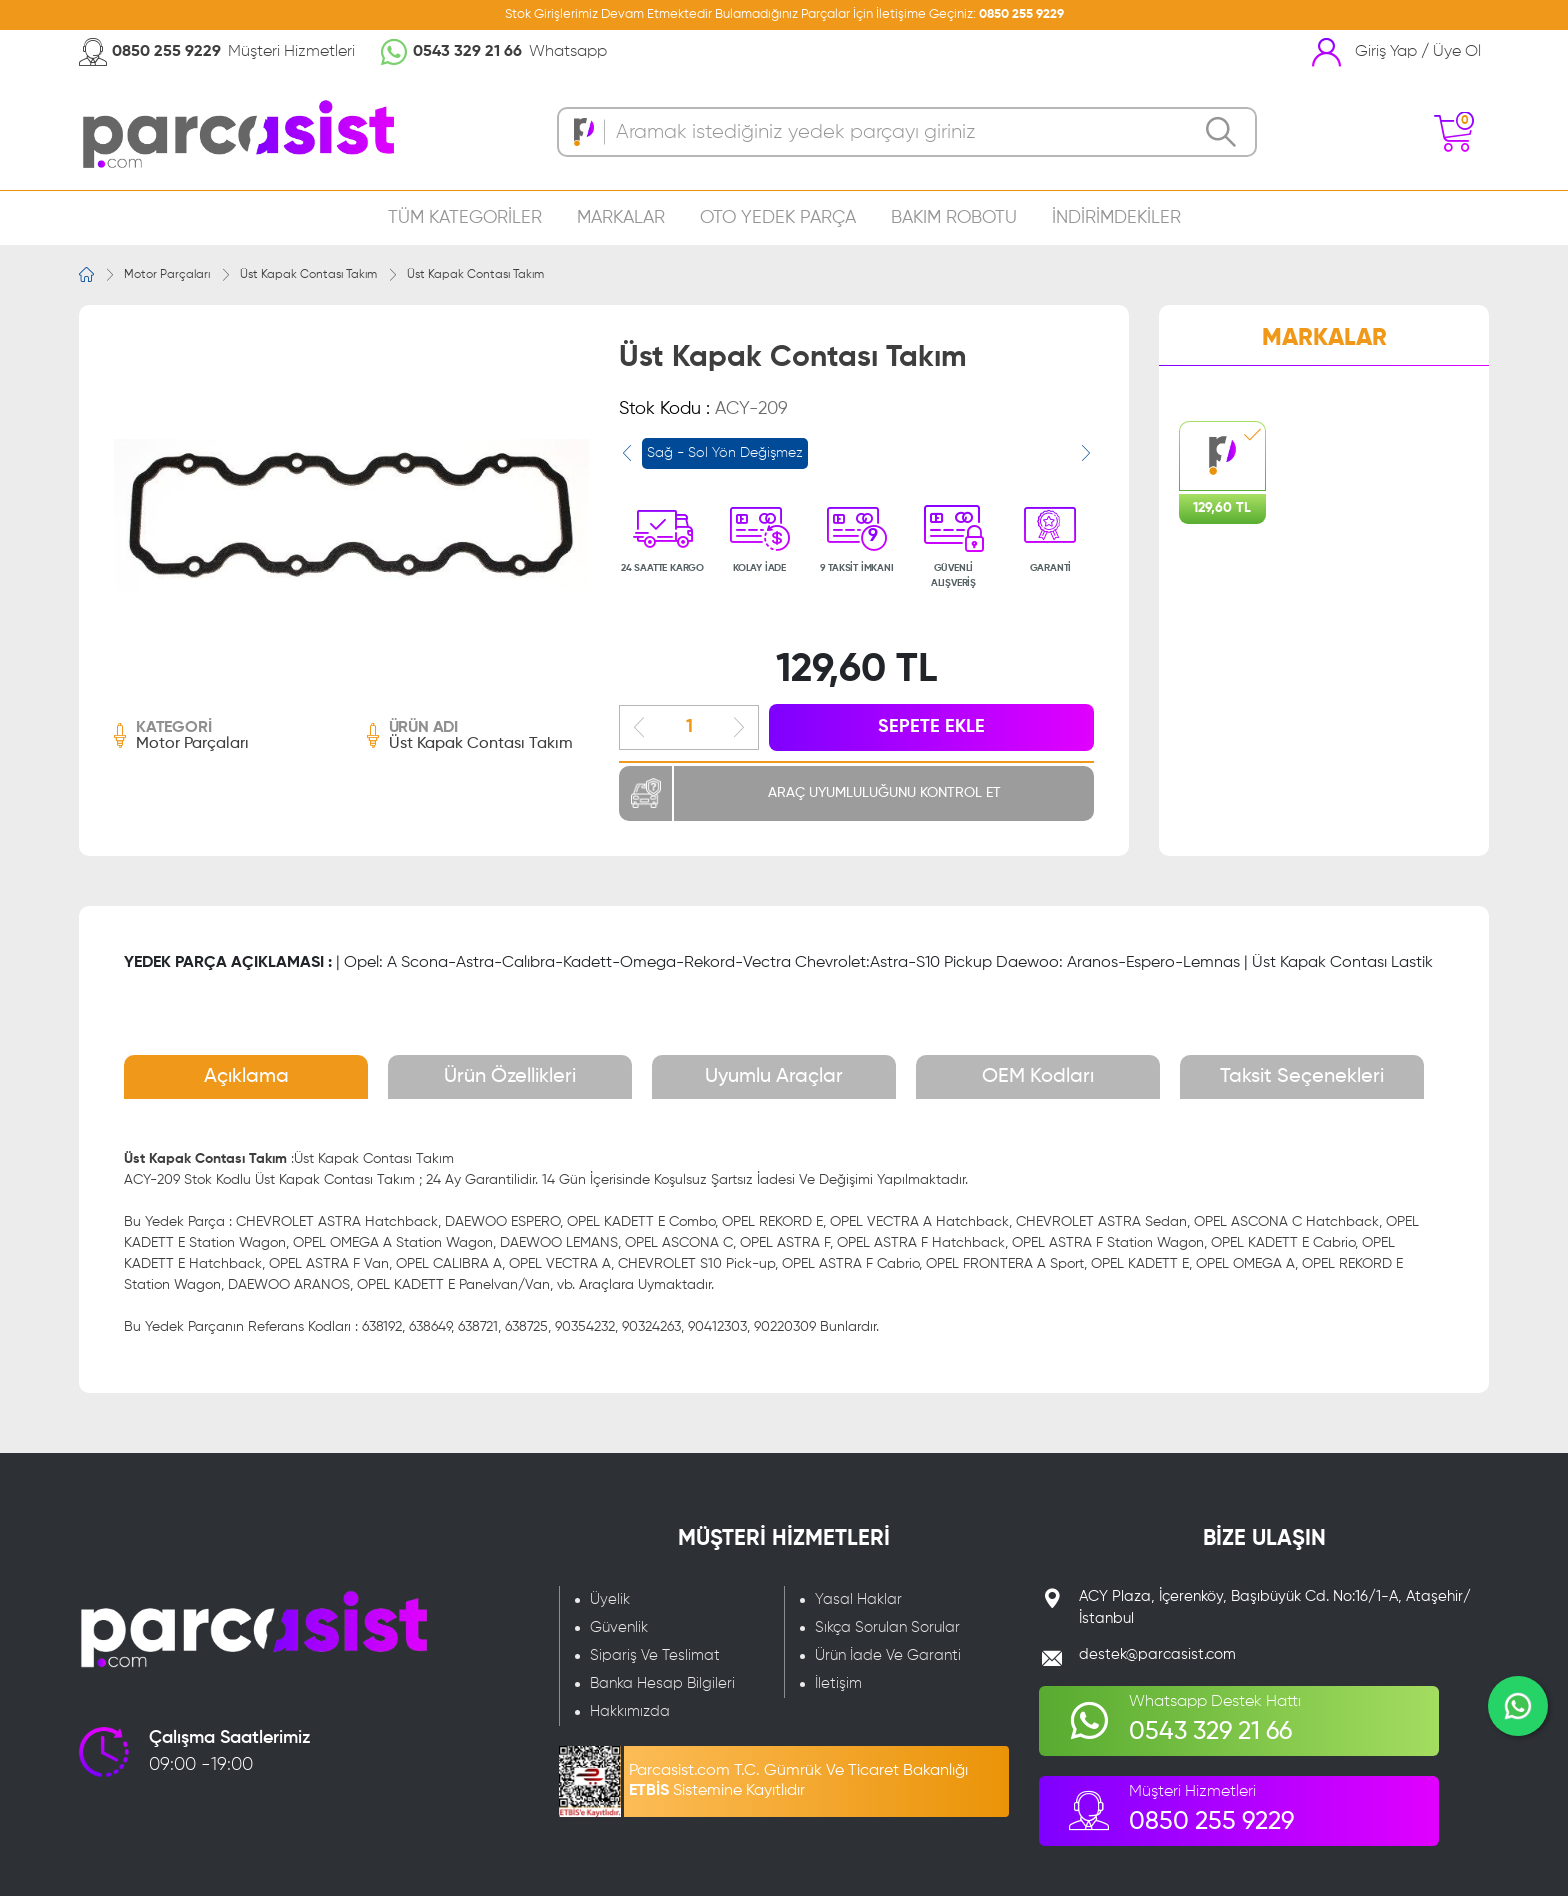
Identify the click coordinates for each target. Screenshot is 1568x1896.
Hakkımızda (630, 1711)
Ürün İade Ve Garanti (888, 1655)
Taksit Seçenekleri (1302, 1077)
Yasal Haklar (858, 1599)
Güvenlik (619, 1627)
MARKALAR (621, 218)
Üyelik (610, 1599)
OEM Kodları (1038, 1077)
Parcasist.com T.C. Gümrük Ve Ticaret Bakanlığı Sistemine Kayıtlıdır (798, 1781)
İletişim (838, 1683)
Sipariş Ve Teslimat (655, 1655)
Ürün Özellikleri (510, 1077)
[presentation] (627, 453)
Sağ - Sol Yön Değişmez (725, 453)
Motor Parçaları (167, 275)
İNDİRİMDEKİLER (1116, 218)
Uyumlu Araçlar (774, 1077)
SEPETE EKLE (931, 727)
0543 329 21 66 (467, 52)
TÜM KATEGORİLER (465, 218)
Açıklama (246, 1077)
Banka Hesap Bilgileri (662, 1683)
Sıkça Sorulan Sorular (887, 1627)
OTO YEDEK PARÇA (778, 218)
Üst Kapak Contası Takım (308, 275)
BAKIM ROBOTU (954, 218)
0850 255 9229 (1021, 14)
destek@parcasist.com (1157, 1654)
